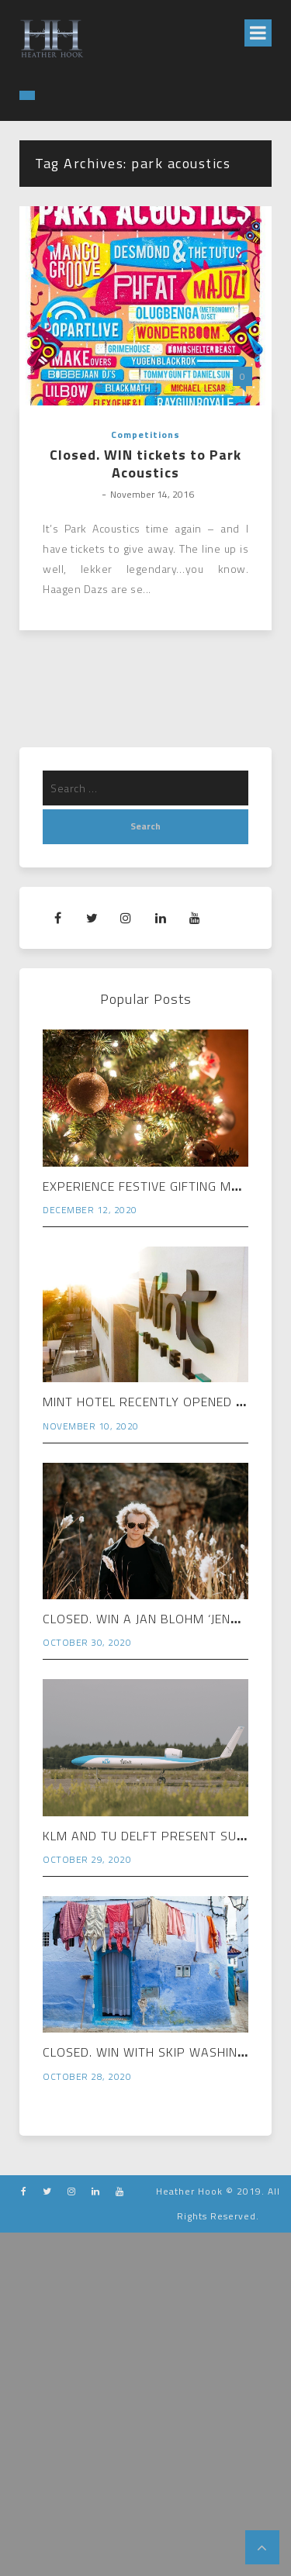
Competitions (145, 434)
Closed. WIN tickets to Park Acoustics (145, 464)
